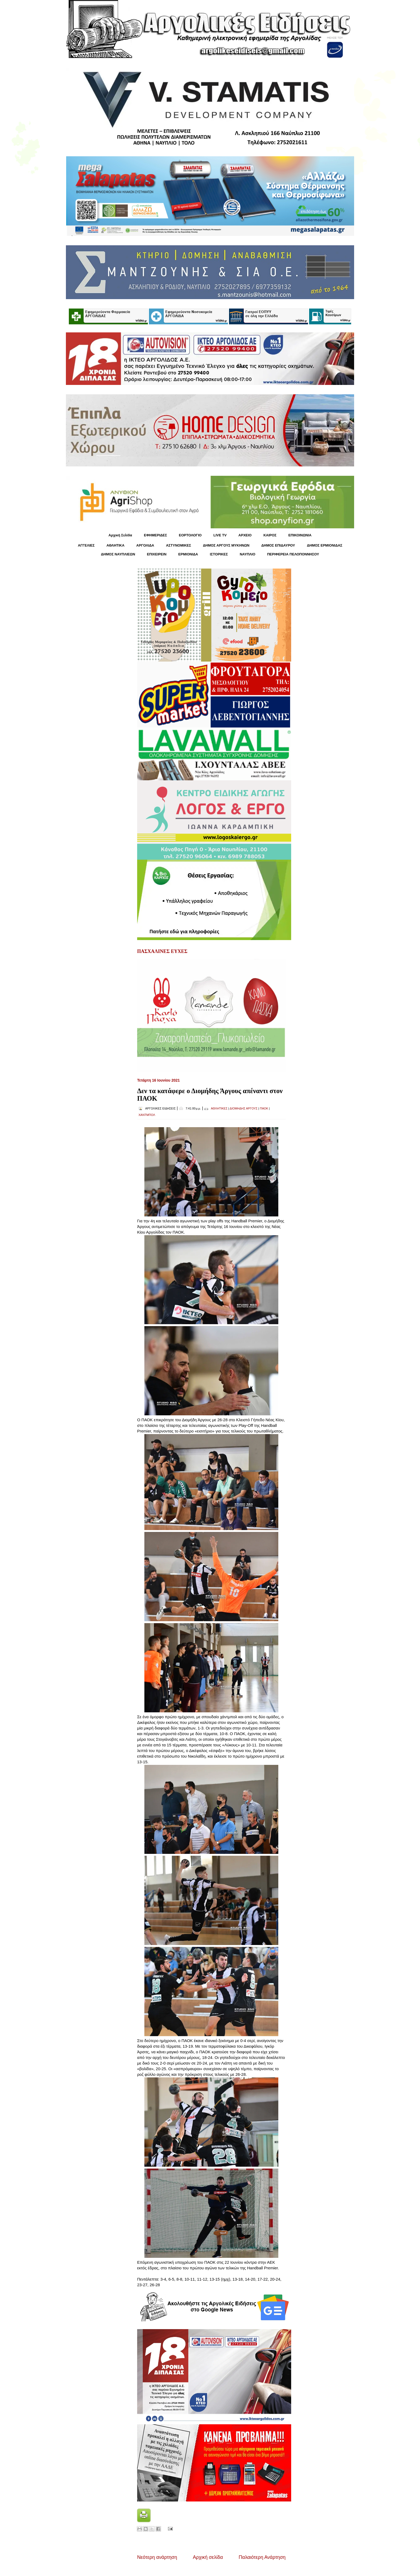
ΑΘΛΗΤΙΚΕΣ (219, 1108)
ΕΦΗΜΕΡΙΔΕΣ (155, 535)
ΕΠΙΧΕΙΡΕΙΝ (156, 554)
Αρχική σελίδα (208, 2557)
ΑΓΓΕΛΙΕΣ (86, 545)
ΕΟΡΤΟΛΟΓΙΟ (190, 535)
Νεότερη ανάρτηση (157, 2557)
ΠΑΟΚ (264, 1108)
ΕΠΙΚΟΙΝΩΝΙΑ (300, 535)
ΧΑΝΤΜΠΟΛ (146, 1114)
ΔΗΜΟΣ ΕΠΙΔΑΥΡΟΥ (278, 545)
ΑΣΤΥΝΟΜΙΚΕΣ (178, 545)
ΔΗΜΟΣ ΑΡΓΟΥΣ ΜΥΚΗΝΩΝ (226, 545)
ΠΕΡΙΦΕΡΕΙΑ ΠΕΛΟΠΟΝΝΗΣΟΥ (293, 554)
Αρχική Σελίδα (120, 535)
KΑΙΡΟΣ (269, 535)
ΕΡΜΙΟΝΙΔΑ (188, 554)
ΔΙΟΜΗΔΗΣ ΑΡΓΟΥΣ (244, 1108)
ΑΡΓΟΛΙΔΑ (145, 545)
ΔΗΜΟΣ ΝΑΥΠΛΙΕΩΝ (118, 554)
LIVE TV (220, 535)
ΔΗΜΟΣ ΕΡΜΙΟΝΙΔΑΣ (325, 545)
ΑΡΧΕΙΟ (245, 535)
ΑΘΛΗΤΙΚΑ (115, 545)
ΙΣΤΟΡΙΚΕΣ (219, 554)
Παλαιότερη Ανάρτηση (262, 2557)
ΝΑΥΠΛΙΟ (247, 554)
